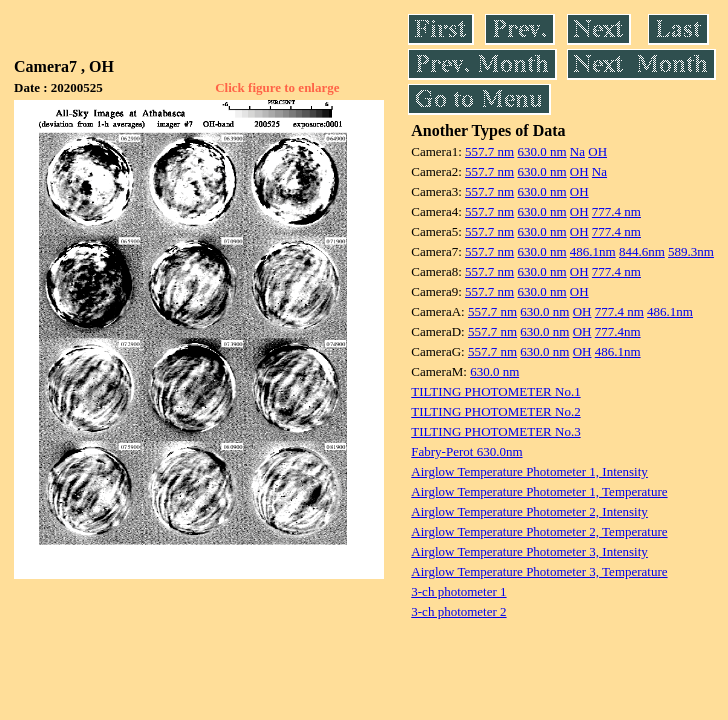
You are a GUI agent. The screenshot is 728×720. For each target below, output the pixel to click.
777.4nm (618, 331)
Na (577, 151)
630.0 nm (541, 151)
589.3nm (691, 251)
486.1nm (593, 251)
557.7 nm (489, 151)
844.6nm (642, 251)
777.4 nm (616, 211)
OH (597, 151)
